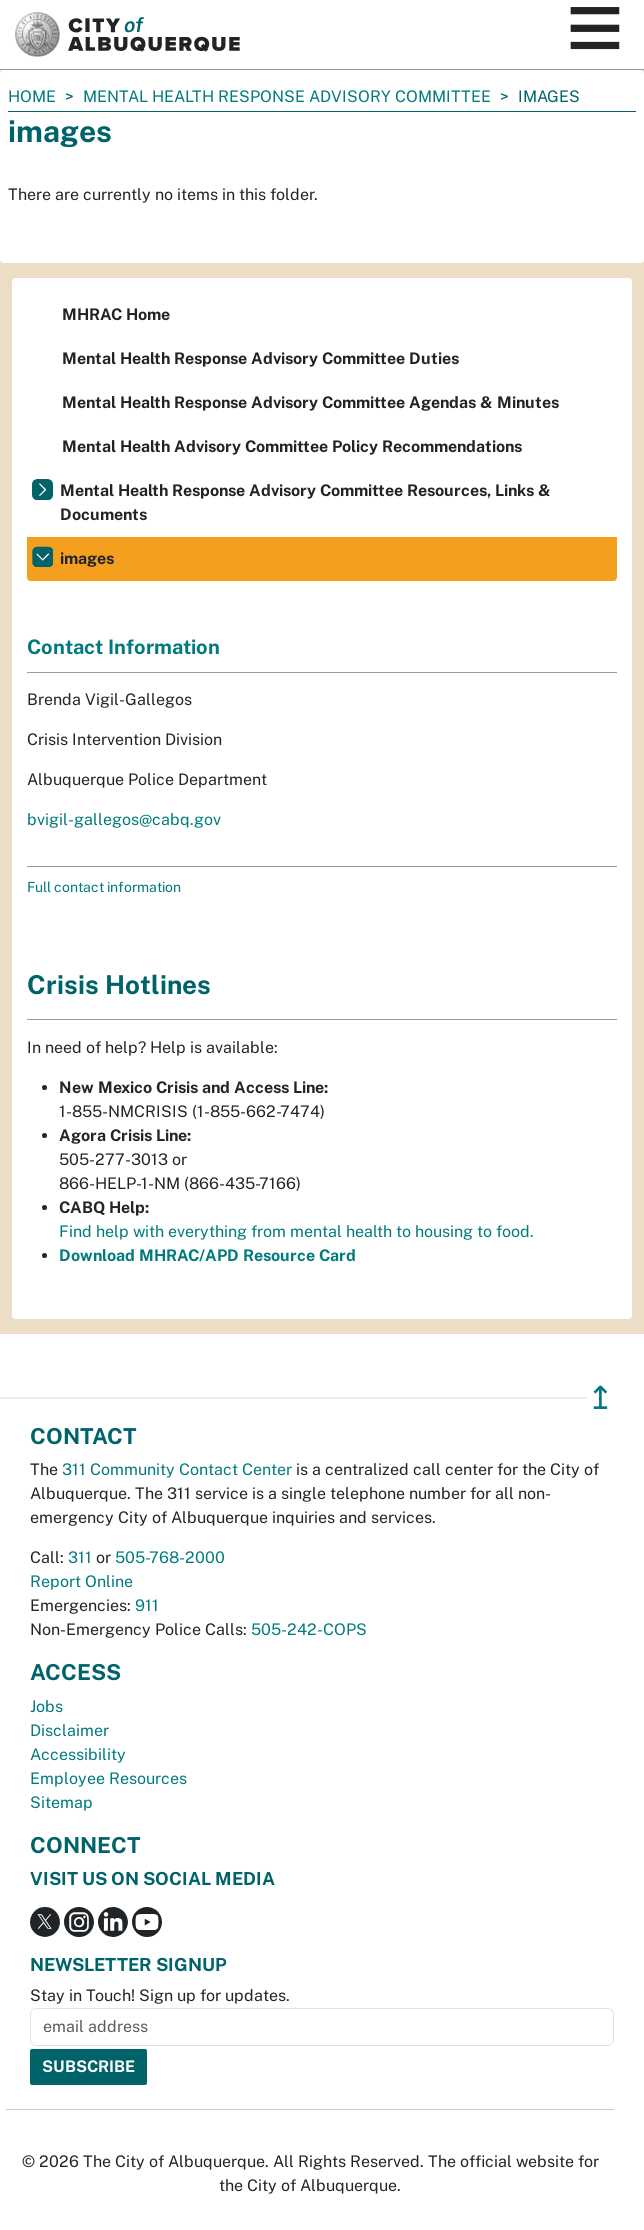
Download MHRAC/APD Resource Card (207, 1255)
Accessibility (78, 1754)
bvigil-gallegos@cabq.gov (124, 819)
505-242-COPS (309, 1629)
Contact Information (123, 647)
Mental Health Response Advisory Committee (287, 96)
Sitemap (61, 1802)
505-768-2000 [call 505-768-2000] (170, 1557)
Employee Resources (108, 1778)
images (87, 558)
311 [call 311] (80, 1557)
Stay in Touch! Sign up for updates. (160, 1995)
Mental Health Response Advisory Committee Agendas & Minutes (310, 402)
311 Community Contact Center (177, 1469)
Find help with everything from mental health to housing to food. (296, 1231)
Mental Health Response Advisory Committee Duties (260, 358)
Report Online (81, 1581)
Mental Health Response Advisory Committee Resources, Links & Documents (305, 502)
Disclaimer (69, 1730)
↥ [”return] (600, 1397)
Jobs (46, 1706)
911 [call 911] (147, 1605)
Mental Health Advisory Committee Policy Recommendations (292, 446)
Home (32, 96)
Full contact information (104, 887)
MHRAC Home (116, 314)
